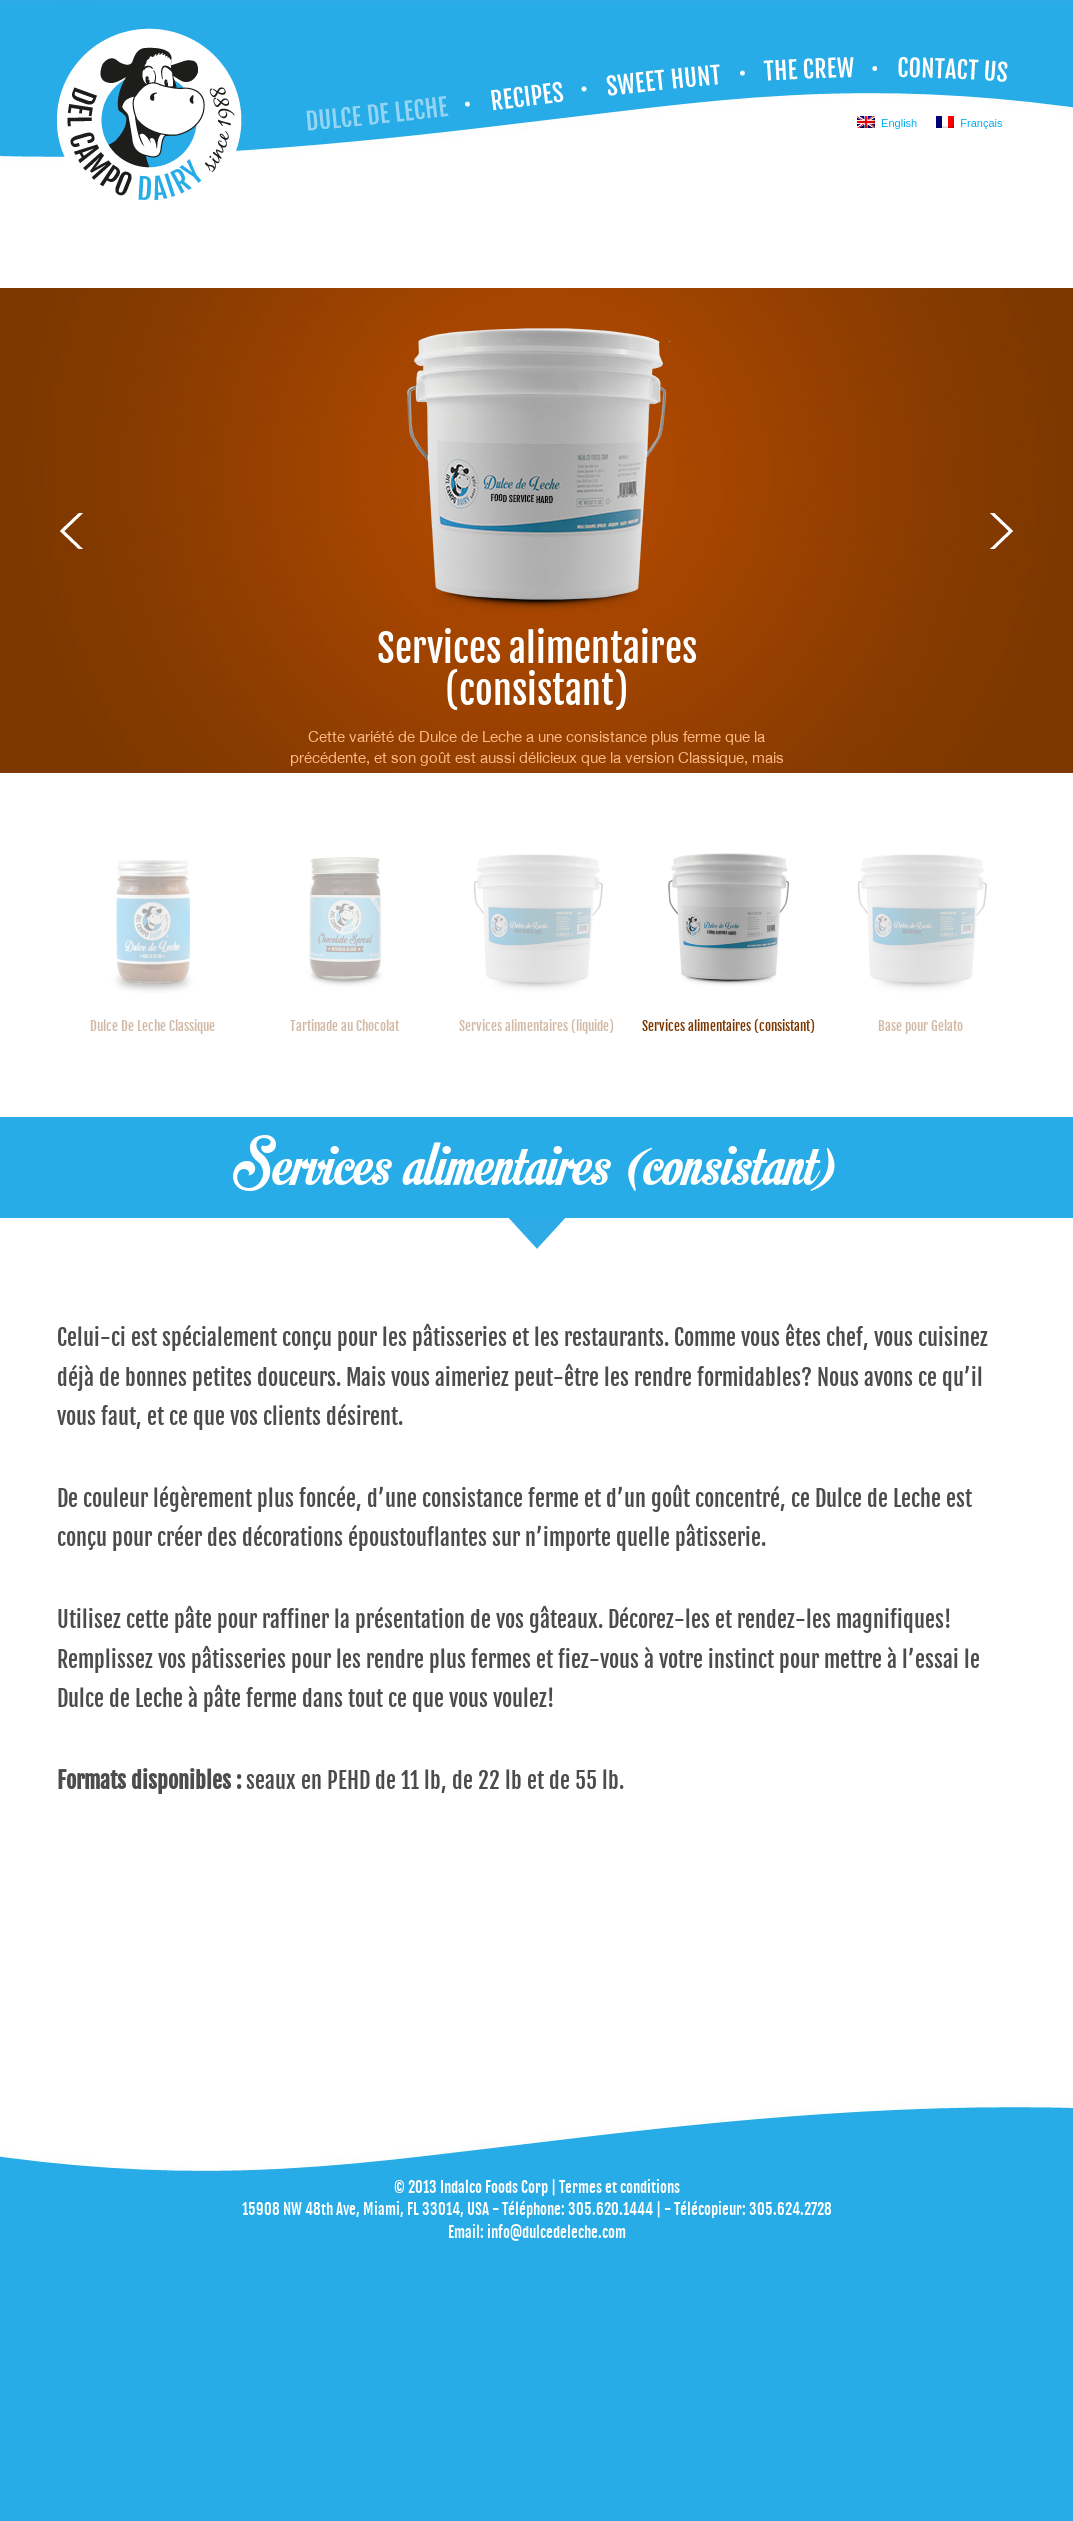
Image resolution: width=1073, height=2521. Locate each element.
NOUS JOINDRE (950, 73)
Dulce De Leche (386, 102)
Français (969, 122)
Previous (71, 531)
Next (1001, 531)
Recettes (528, 91)
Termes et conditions (619, 2187)
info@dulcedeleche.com (556, 2232)
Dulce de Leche (149, 120)
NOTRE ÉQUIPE (812, 73)
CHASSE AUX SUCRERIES (666, 80)
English (887, 122)
